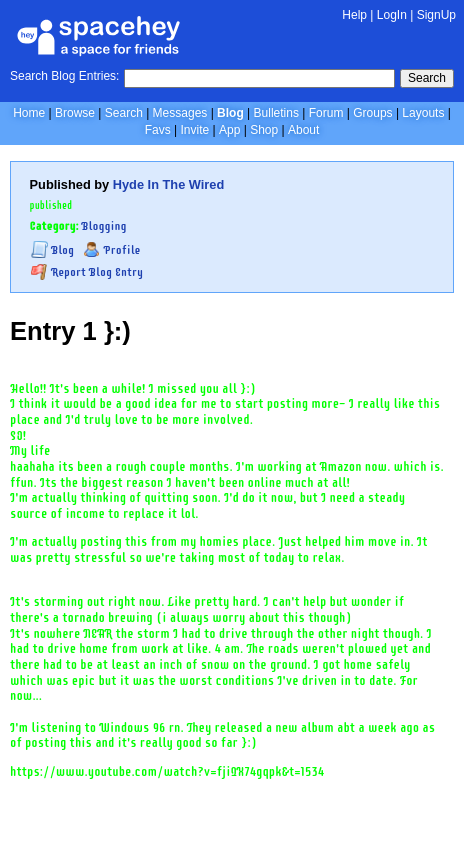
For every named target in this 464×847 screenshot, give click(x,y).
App (229, 130)
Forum (326, 113)
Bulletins (276, 113)
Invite (194, 130)
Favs (158, 130)
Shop (264, 130)
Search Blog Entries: (64, 76)
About (303, 130)
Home (29, 113)
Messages (180, 113)
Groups (372, 113)
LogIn (392, 15)
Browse (75, 113)
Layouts (423, 113)
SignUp (436, 15)
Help (354, 15)
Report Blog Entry (87, 271)
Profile (111, 250)
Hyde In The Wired (169, 184)
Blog (230, 113)
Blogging (104, 226)
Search (427, 78)
